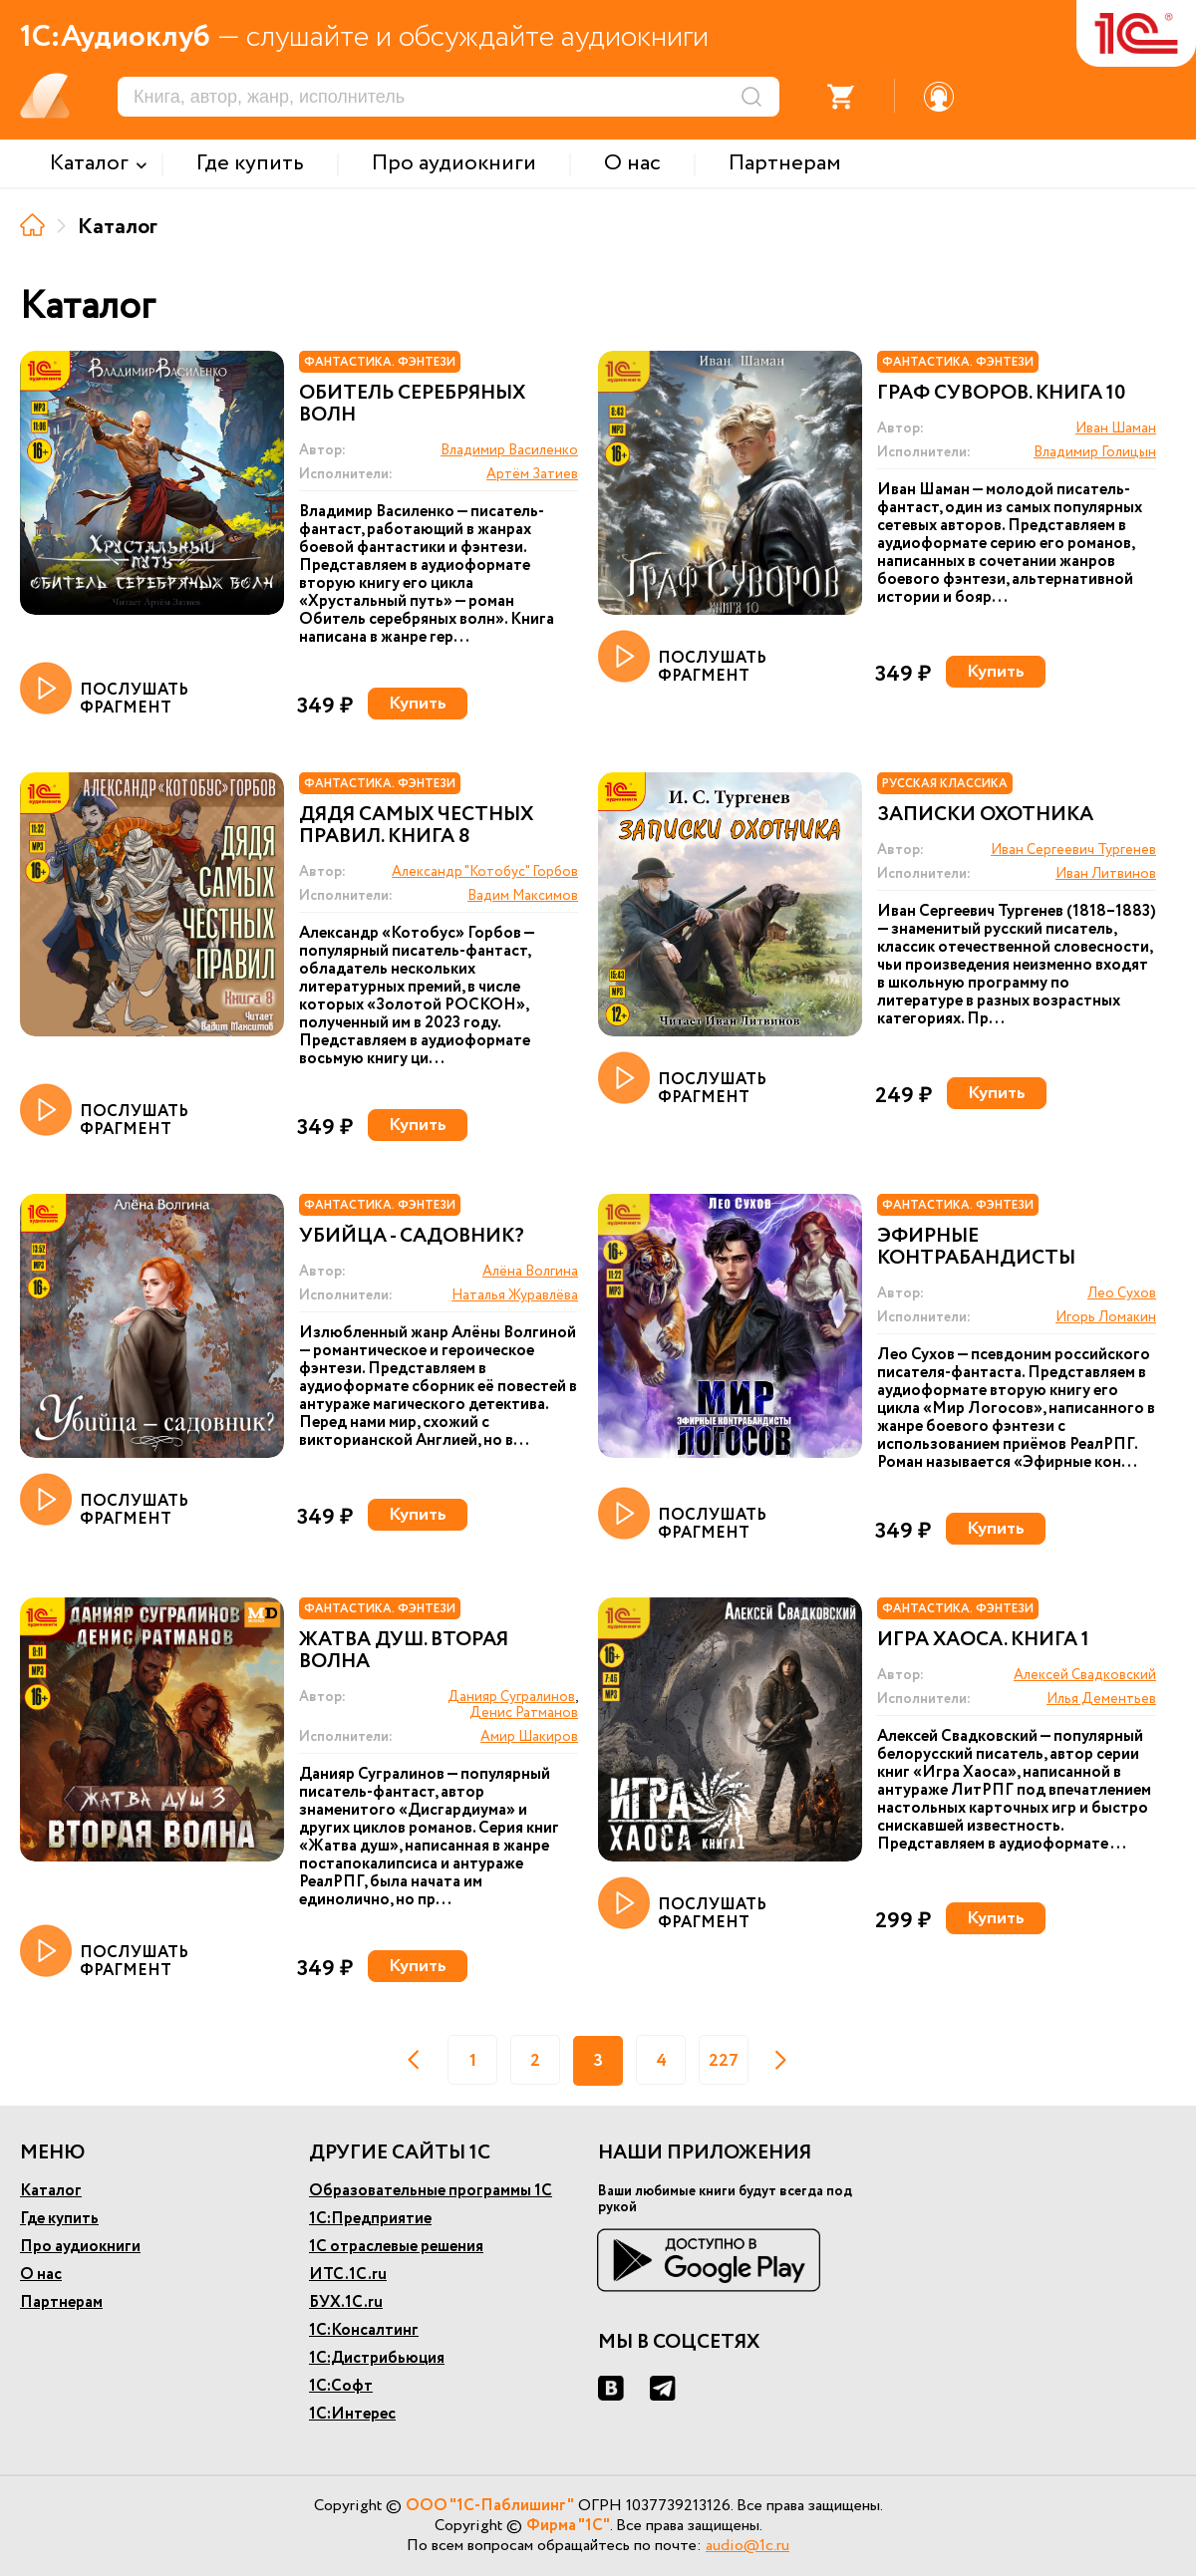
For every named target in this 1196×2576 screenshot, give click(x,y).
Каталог (51, 2190)
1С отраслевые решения (396, 2246)
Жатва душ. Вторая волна (403, 1651)
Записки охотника (985, 815)
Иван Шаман (1115, 428)
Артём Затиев (532, 474)
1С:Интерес (352, 2414)
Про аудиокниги (80, 2246)
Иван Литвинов (1105, 874)
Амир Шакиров (529, 1737)
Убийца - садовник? (411, 1237)
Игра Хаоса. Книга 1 (983, 1640)
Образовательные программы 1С (430, 2190)
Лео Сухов (1121, 1293)
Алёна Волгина (530, 1272)
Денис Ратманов (523, 1713)
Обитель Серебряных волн (412, 405)
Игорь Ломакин (1105, 1317)
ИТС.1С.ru (348, 2274)
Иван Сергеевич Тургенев (1073, 850)
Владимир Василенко (509, 450)
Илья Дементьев (1101, 1699)
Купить (418, 703)
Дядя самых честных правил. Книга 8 (416, 826)
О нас (41, 2274)
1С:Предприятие (370, 2218)
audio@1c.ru (747, 2545)
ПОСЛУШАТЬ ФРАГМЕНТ (104, 689)
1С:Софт (341, 2386)
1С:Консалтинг (364, 2330)
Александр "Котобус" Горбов (485, 872)
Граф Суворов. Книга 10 (1001, 394)
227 (724, 2061)
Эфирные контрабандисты (976, 1248)
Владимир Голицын (1095, 452)
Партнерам (61, 2302)
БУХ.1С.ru (346, 2302)
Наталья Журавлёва (514, 1295)
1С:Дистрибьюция (377, 2358)
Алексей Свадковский (1085, 1675)
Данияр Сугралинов (511, 1697)
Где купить (59, 2218)
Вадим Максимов (522, 896)
